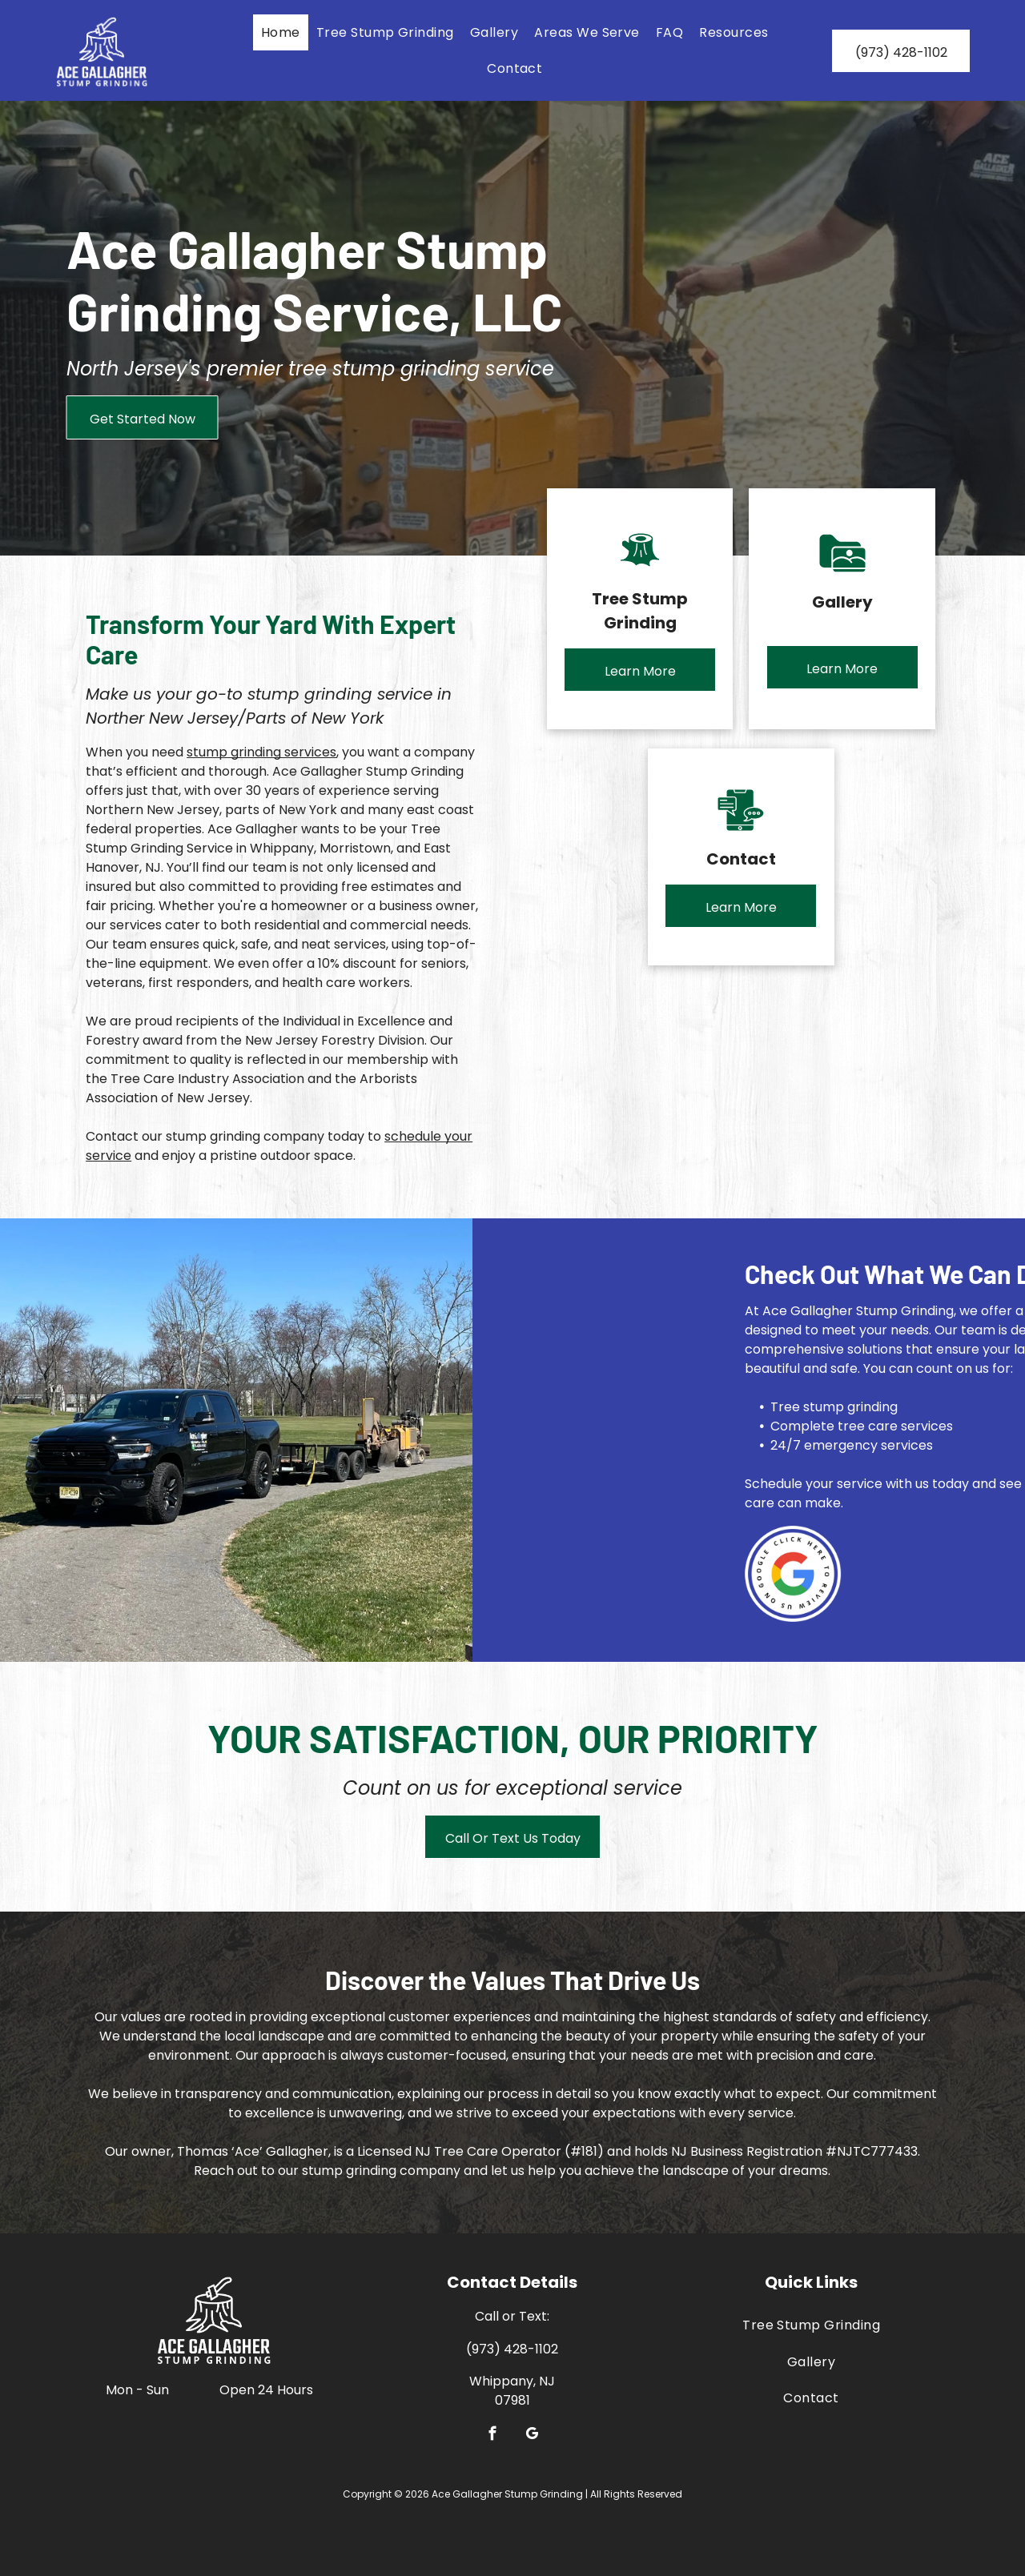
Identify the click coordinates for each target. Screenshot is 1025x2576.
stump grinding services (261, 752)
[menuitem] (280, 32)
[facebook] (493, 2436)
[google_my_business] (532, 2436)
